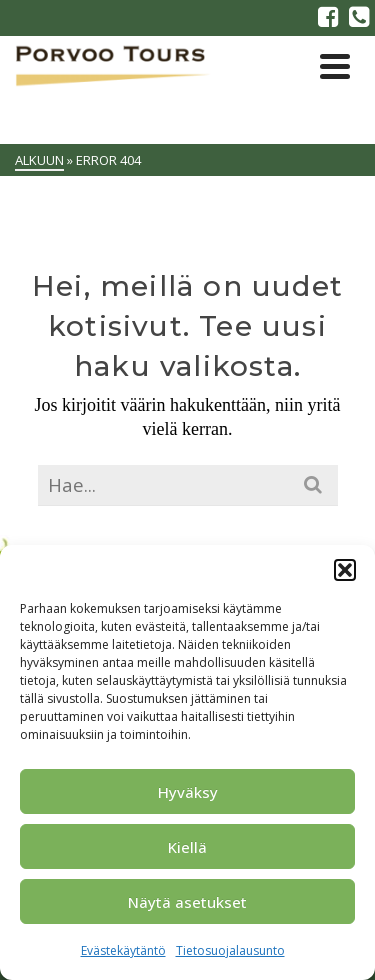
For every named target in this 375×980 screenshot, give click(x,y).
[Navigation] (335, 66)
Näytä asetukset (187, 902)
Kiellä (187, 847)
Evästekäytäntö (123, 950)
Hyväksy (188, 792)
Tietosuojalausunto (230, 950)
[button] (345, 570)
